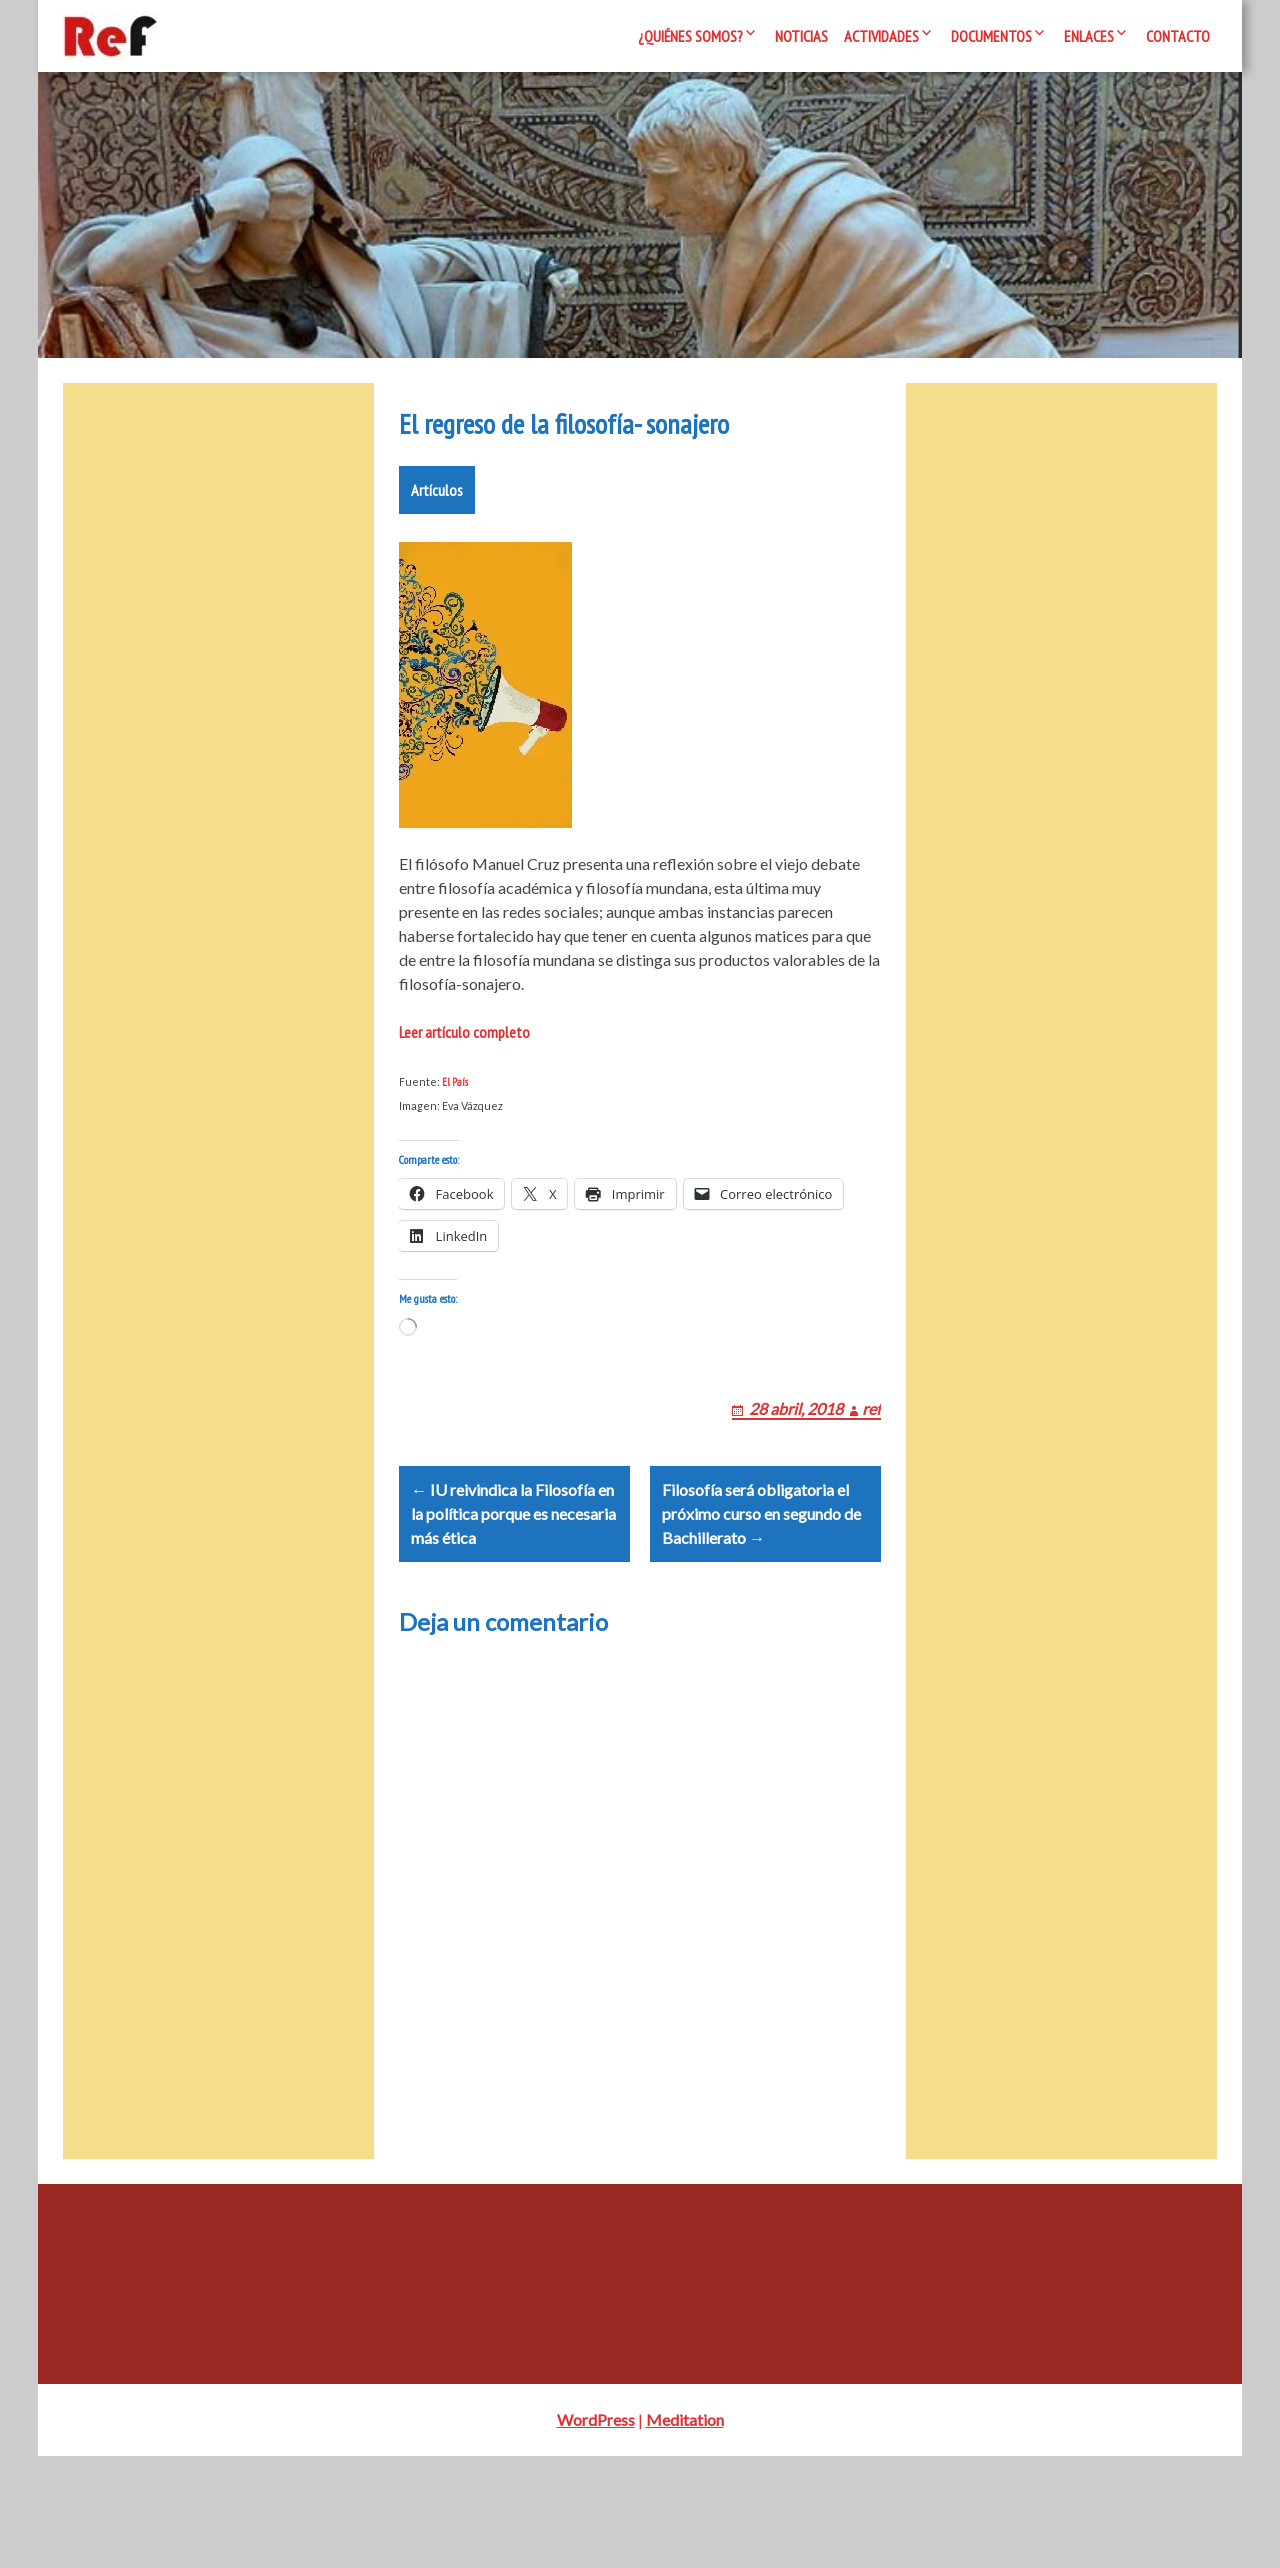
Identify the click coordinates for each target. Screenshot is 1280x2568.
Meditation (685, 2531)
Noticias (801, 36)
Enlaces (1089, 36)
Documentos (991, 36)
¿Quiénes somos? (690, 36)
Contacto (1178, 36)
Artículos (437, 550)
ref (871, 1492)
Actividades (881, 36)
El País (455, 1142)
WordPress (596, 2531)
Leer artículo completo (464, 1092)
